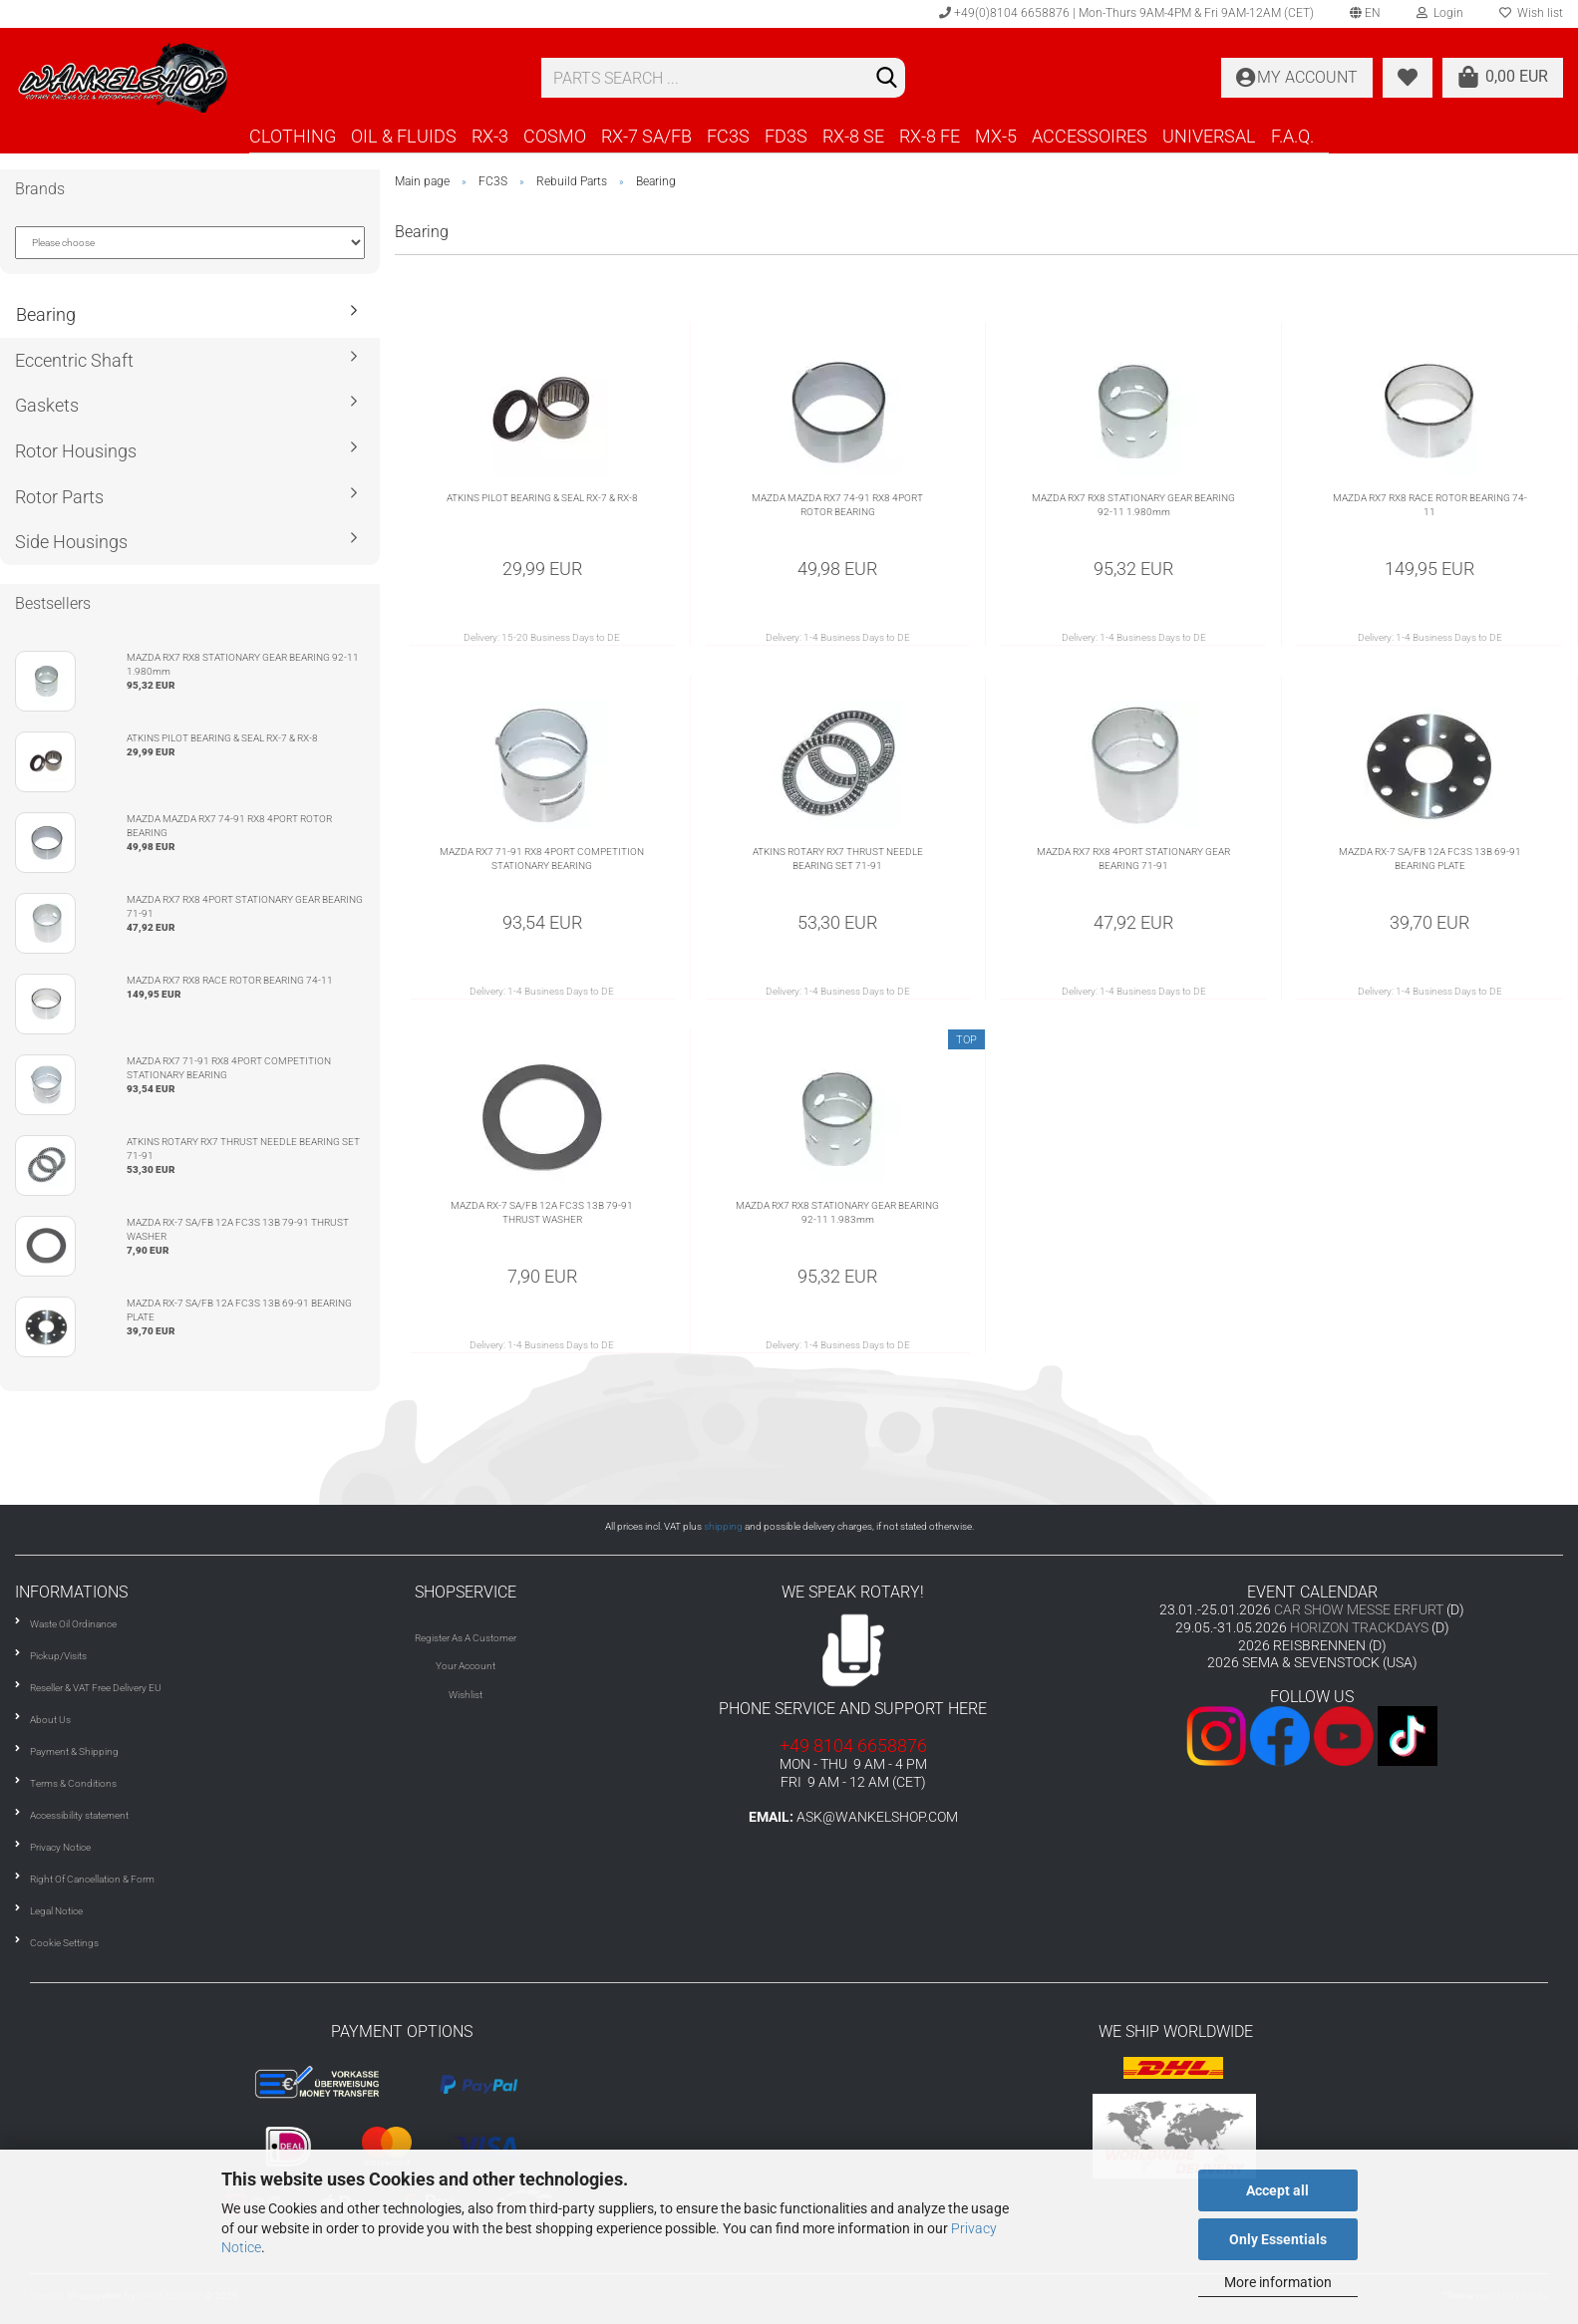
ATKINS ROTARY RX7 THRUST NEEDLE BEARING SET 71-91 (838, 858)
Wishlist (465, 1694)
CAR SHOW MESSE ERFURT (1358, 1609)
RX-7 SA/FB (646, 136)
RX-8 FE (929, 136)
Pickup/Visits (58, 1655)
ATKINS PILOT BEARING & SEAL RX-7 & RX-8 (542, 497)
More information (1278, 2282)
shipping (723, 1526)
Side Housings (71, 541)
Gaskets (47, 405)
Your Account (465, 1665)
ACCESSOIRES (1089, 136)
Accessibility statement (79, 1815)
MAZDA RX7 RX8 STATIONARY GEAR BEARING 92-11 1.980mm (1133, 504)
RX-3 (490, 136)
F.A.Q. (1292, 136)
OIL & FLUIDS (404, 136)
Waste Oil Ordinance (73, 1623)
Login (1440, 13)
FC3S (728, 136)
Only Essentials (1278, 2239)
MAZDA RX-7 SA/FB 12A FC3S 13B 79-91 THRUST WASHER (542, 1212)
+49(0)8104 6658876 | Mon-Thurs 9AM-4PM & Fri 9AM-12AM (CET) (1126, 13)
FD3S (786, 136)
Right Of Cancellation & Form (92, 1879)
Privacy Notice (60, 1847)
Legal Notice (56, 1910)
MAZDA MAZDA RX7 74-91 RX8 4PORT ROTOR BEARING (837, 504)
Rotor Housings (76, 450)
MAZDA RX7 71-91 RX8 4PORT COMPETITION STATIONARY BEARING (542, 858)
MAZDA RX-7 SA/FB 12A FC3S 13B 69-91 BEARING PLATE (1430, 858)
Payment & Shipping (74, 1751)
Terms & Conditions (73, 1783)
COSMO (554, 136)
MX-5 (996, 136)
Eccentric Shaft (74, 360)
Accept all (1277, 2190)
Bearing (46, 314)
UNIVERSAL (1209, 136)
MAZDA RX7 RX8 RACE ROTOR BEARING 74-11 (1430, 504)
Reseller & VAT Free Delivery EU (95, 1687)
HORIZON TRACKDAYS (1359, 1627)
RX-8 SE (853, 136)
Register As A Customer (465, 1637)
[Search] (886, 79)
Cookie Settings (64, 1942)
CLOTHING (292, 136)
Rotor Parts (59, 496)
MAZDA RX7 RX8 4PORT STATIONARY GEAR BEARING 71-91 (1133, 858)
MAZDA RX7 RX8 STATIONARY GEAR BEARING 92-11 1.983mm (837, 1212)
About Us (50, 1719)
